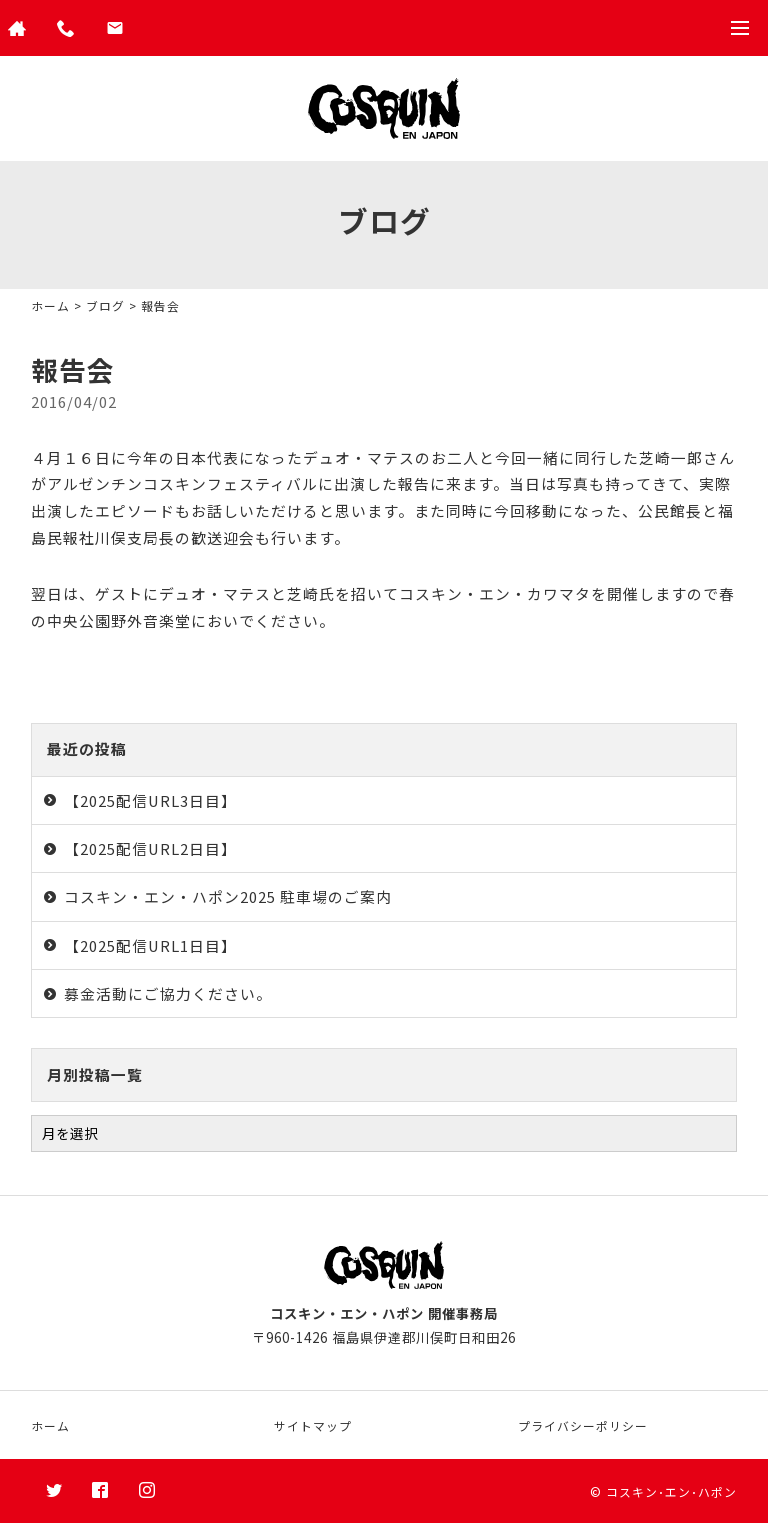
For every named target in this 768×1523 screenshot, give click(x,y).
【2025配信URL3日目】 (150, 800)
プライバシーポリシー (583, 1425)
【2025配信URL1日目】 (150, 945)
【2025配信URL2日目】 (150, 848)
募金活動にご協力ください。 (168, 993)
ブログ (105, 305)
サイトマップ (313, 1425)
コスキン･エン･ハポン (671, 1491)
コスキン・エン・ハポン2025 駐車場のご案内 (228, 896)
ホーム (50, 305)
